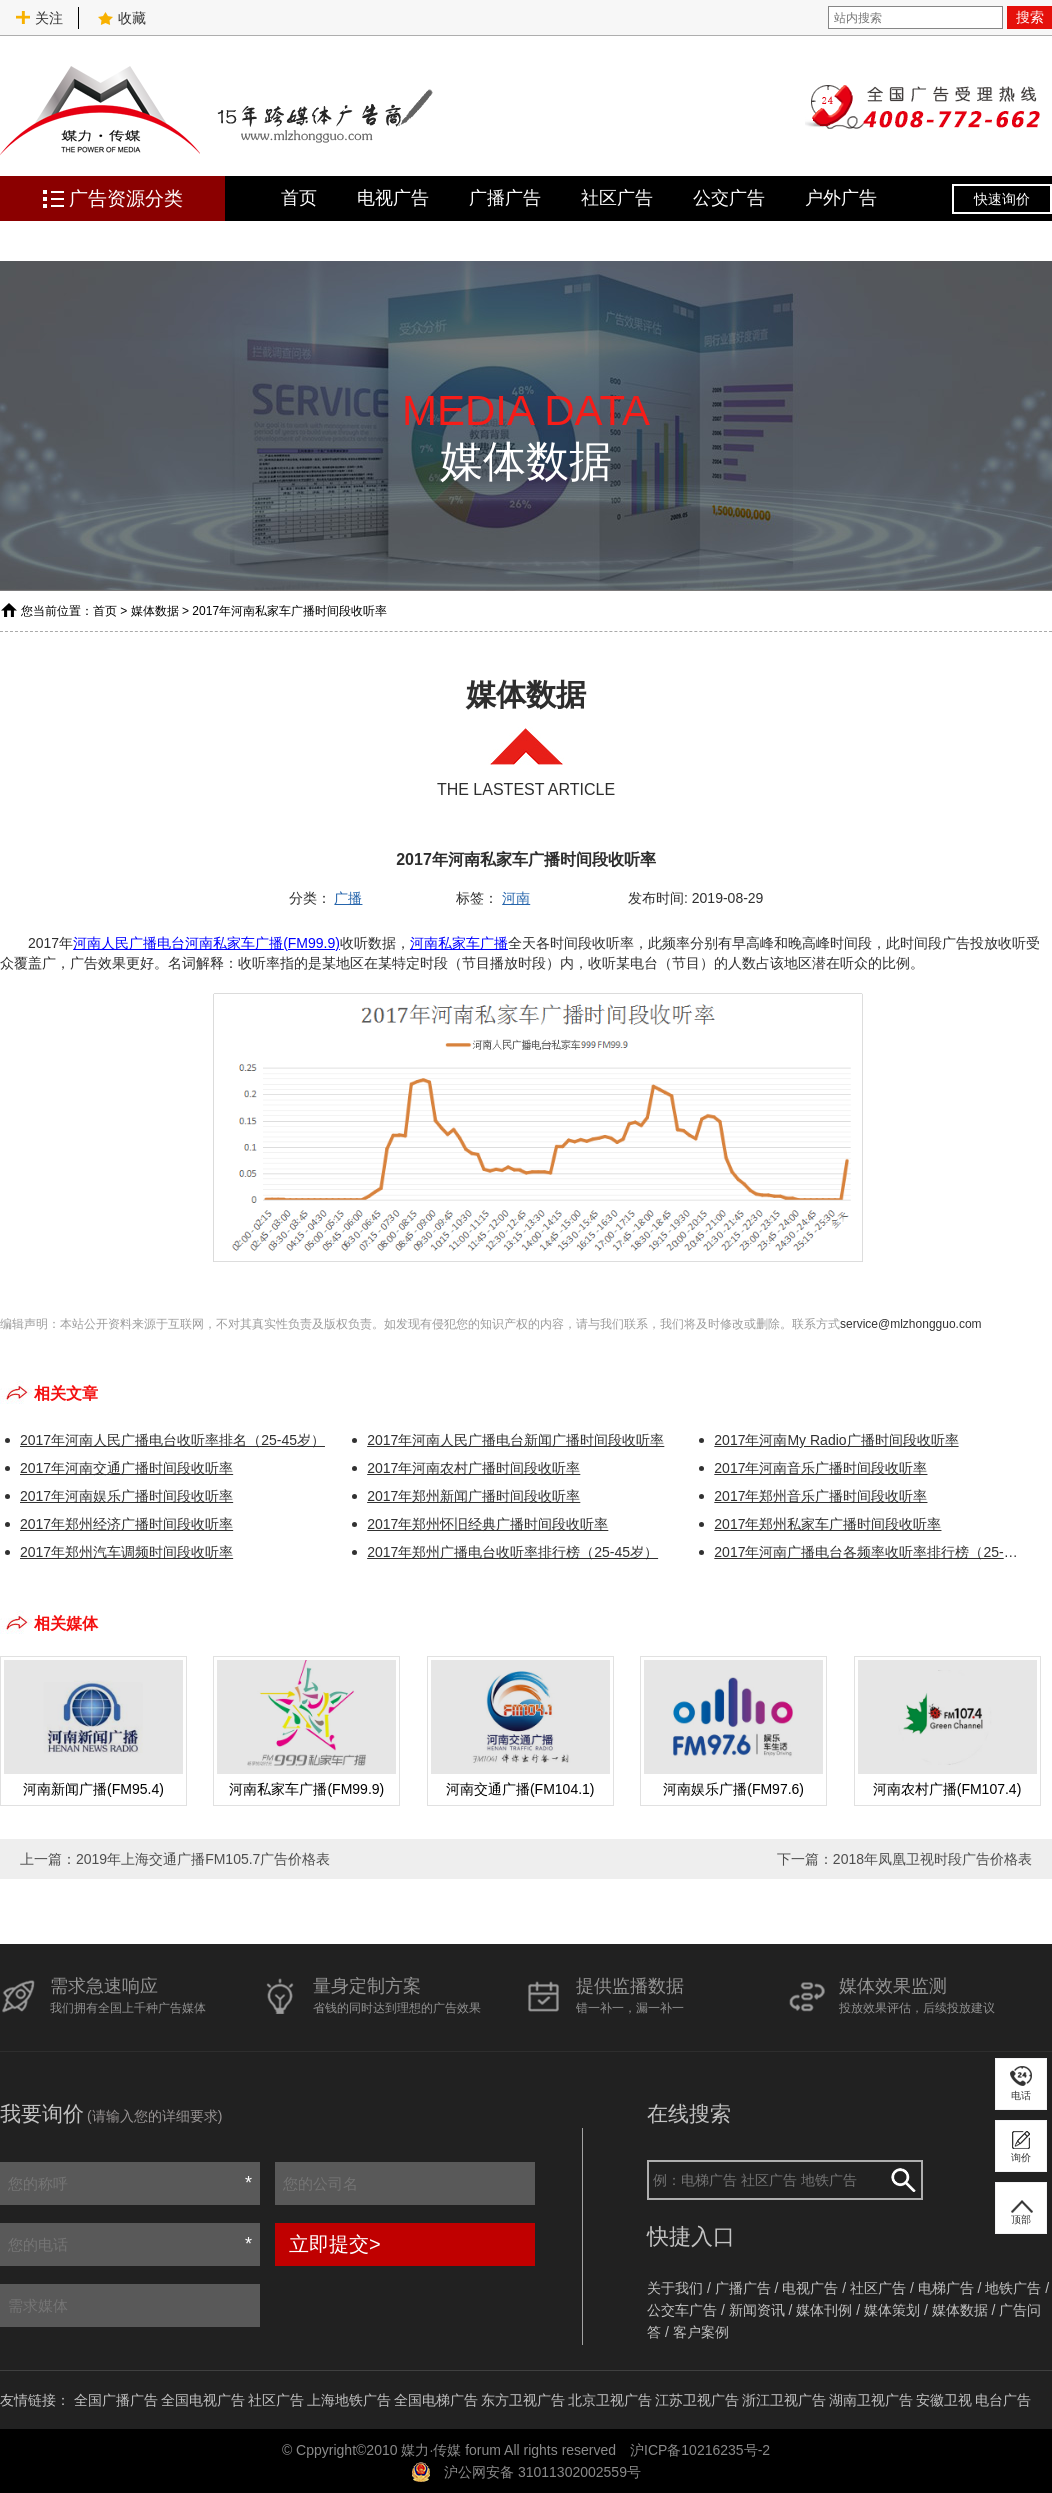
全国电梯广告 (436, 2400)
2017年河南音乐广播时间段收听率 (820, 1468)
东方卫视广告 (523, 2400)
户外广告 (841, 198)
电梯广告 (946, 2288)
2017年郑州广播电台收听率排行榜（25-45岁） (512, 1552)
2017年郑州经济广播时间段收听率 (126, 1524)
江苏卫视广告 (697, 2400)
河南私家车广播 (459, 943)
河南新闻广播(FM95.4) (93, 1789)
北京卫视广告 (610, 2400)
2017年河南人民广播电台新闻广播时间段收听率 (515, 1440)
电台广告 (1003, 2400)
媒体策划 (892, 2310)
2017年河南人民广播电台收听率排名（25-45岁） (172, 1440)
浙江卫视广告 (784, 2400)
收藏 (122, 18)
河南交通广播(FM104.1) (520, 1789)
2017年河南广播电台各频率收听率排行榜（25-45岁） (867, 1552)
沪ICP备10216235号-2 (700, 2450)
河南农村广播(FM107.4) (947, 1789)
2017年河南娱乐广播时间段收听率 (126, 1496)
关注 (39, 18)
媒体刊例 (824, 2310)
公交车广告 (682, 2310)
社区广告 (617, 198)
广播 (348, 898)
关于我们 (675, 2288)
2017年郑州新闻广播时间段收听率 (473, 1496)
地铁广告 (1013, 2288)
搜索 (1030, 17)
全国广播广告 (116, 2400)
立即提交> (335, 2244)
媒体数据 (155, 611)
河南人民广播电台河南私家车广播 (178, 943)
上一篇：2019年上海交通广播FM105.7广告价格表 (175, 1859)
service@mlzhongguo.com (911, 1324)
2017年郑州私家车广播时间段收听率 (827, 1524)
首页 (299, 198)
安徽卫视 (944, 2400)
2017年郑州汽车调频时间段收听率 (126, 1552)
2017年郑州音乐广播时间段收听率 (820, 1496)
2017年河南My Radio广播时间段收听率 (836, 1440)
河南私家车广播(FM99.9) (306, 1789)
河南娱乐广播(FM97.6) (733, 1789)
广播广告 (505, 198)
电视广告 (393, 198)
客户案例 (701, 2332)
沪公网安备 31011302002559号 (542, 2472)
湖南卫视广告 (871, 2400)
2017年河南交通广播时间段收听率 (126, 1468)
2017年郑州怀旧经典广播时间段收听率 (487, 1524)
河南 (516, 898)
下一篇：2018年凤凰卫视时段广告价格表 (904, 1859)
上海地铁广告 (349, 2400)
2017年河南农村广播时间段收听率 (473, 1468)
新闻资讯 (757, 2310)
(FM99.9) (311, 943)
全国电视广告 (203, 2400)
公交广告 (729, 198)
